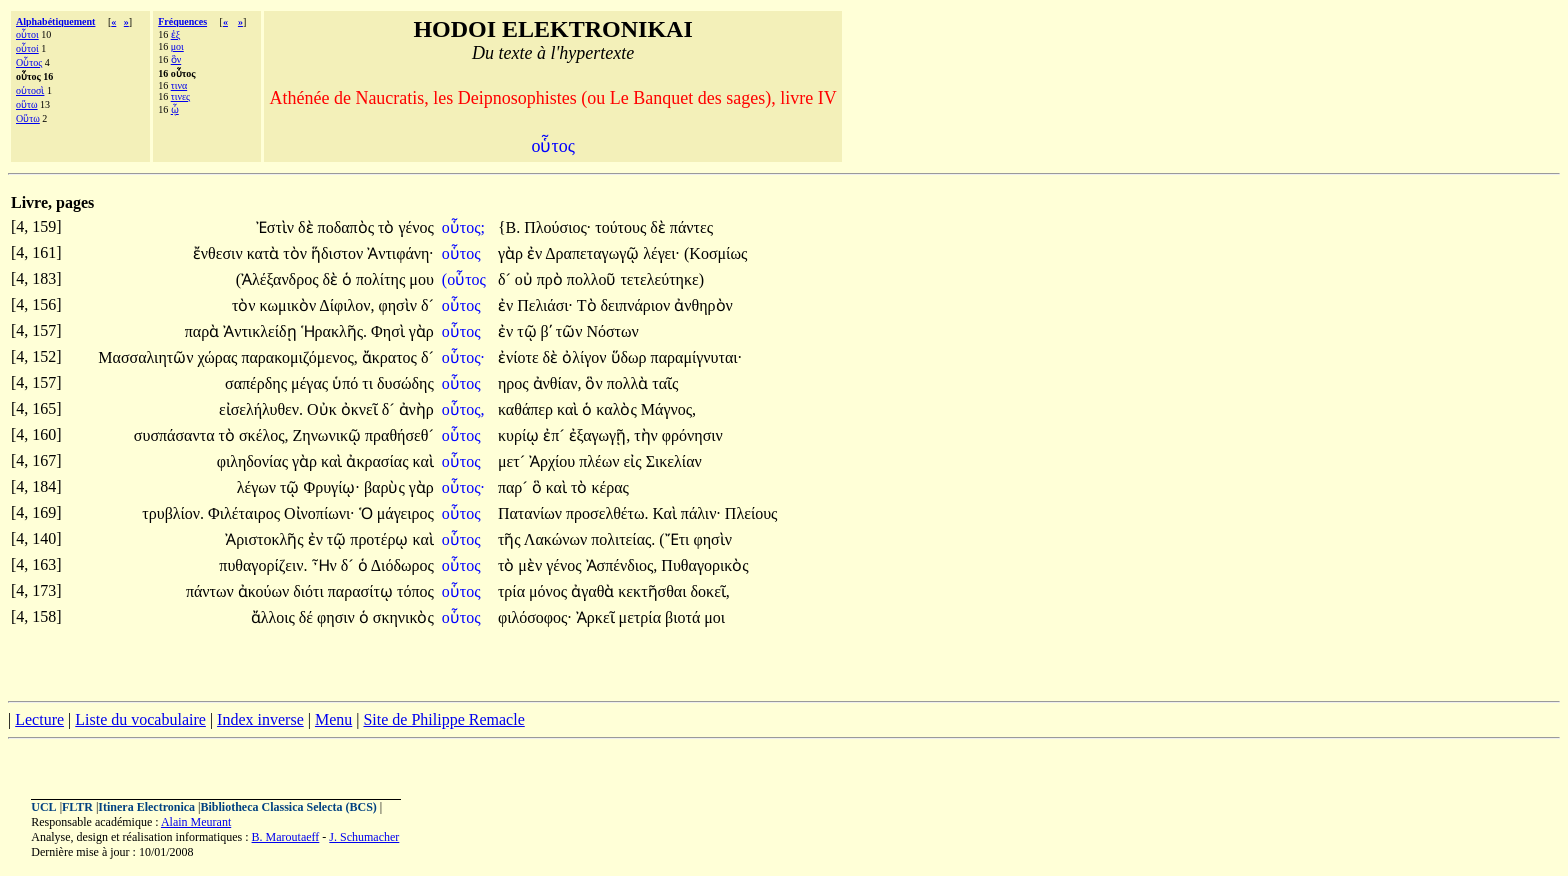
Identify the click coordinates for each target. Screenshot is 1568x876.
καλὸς (618, 409)
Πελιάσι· (545, 305)
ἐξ (175, 34)
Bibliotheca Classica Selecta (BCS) (289, 807)
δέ (308, 617)
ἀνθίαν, (557, 383)
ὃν (176, 59)
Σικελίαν (674, 461)
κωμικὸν (290, 305)
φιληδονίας (254, 461)
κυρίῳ (520, 435)
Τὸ (589, 305)
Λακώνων (557, 539)
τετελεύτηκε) (662, 279)
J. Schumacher (364, 837)
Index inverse (260, 719)
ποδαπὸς (348, 227)
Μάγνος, (668, 409)
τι (369, 383)
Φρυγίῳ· (331, 487)
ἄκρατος (391, 357)
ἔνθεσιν (220, 253)
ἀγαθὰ (594, 591)
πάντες (691, 227)
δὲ (308, 227)
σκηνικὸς (403, 617)
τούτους (622, 227)
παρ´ (515, 487)
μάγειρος (405, 513)
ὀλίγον (586, 357)
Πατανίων (532, 513)
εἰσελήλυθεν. (261, 409)
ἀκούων (265, 591)
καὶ (569, 409)
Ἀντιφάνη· (400, 253)
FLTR (77, 807)
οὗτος (463, 253)
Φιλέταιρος (246, 513)
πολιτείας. (623, 539)
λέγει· (661, 253)
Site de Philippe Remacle (443, 719)
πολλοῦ (594, 279)
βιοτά (684, 617)
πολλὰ (630, 383)
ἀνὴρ (416, 409)
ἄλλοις (275, 617)
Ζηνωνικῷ (328, 435)
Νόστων (612, 331)
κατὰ (265, 253)
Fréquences (182, 21)
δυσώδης (405, 383)
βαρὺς (386, 487)
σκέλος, (264, 435)
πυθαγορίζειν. (263, 565)
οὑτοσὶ (30, 90)
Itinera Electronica (146, 807)
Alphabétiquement (55, 21)
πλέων (601, 461)
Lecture (39, 719)
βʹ (546, 331)
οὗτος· (463, 357)
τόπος (415, 591)
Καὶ (666, 513)
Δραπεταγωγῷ (594, 253)
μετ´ (513, 461)
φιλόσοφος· (535, 617)
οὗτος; (463, 227)
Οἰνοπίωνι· (319, 513)
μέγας (311, 383)
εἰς (635, 461)
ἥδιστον (339, 253)
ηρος (515, 383)
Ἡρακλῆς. (334, 331)
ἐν (536, 253)
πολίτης (382, 279)
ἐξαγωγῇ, (600, 435)
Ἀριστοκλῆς (266, 539)
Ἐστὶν (277, 227)
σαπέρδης (258, 383)
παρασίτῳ (362, 591)
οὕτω (27, 104)
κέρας (609, 487)
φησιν (338, 617)
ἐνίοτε (520, 357)
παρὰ (204, 331)
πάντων (212, 591)
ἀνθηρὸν (703, 305)
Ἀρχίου (554, 461)
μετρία (642, 617)
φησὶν (399, 305)
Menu (333, 719)
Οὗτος (29, 62)
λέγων (258, 487)
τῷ (528, 331)
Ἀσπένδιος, (622, 565)
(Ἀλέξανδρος (279, 279)
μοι (177, 46)
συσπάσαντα (176, 435)
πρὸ (552, 279)
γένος (415, 227)
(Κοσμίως (715, 253)
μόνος (550, 591)
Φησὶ (390, 331)
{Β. (509, 227)
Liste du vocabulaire (140, 719)
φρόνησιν (692, 435)
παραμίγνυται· (697, 357)
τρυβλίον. (173, 513)
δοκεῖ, (710, 591)
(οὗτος (466, 279)
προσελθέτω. (607, 513)
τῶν (571, 331)
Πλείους (751, 513)
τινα (179, 85)
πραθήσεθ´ (399, 435)
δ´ (506, 279)
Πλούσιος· (557, 227)
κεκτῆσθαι (654, 591)
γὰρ (512, 253)
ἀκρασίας (379, 461)
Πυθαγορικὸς (704, 565)
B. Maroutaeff (286, 837)
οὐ (526, 279)
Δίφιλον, (346, 305)
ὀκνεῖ (361, 409)
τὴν (648, 435)
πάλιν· (701, 513)
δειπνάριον (638, 305)
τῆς (511, 539)
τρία (513, 591)
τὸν (297, 253)
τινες (180, 96)
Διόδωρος (402, 565)
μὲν (532, 565)
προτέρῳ (381, 539)
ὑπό (347, 383)
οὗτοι (27, 34)
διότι (310, 591)
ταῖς (665, 383)
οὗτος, (463, 409)
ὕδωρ (631, 357)
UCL (43, 807)
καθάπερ (527, 409)
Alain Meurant (196, 822)
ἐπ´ (555, 435)
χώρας (219, 357)
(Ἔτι (676, 539)
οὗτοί (27, 48)
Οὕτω (28, 118)
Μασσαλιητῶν (147, 357)
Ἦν (326, 565)
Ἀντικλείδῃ (261, 331)
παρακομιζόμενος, (299, 357)
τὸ (388, 227)
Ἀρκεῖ (597, 617)
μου (421, 279)
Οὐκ (324, 409)
